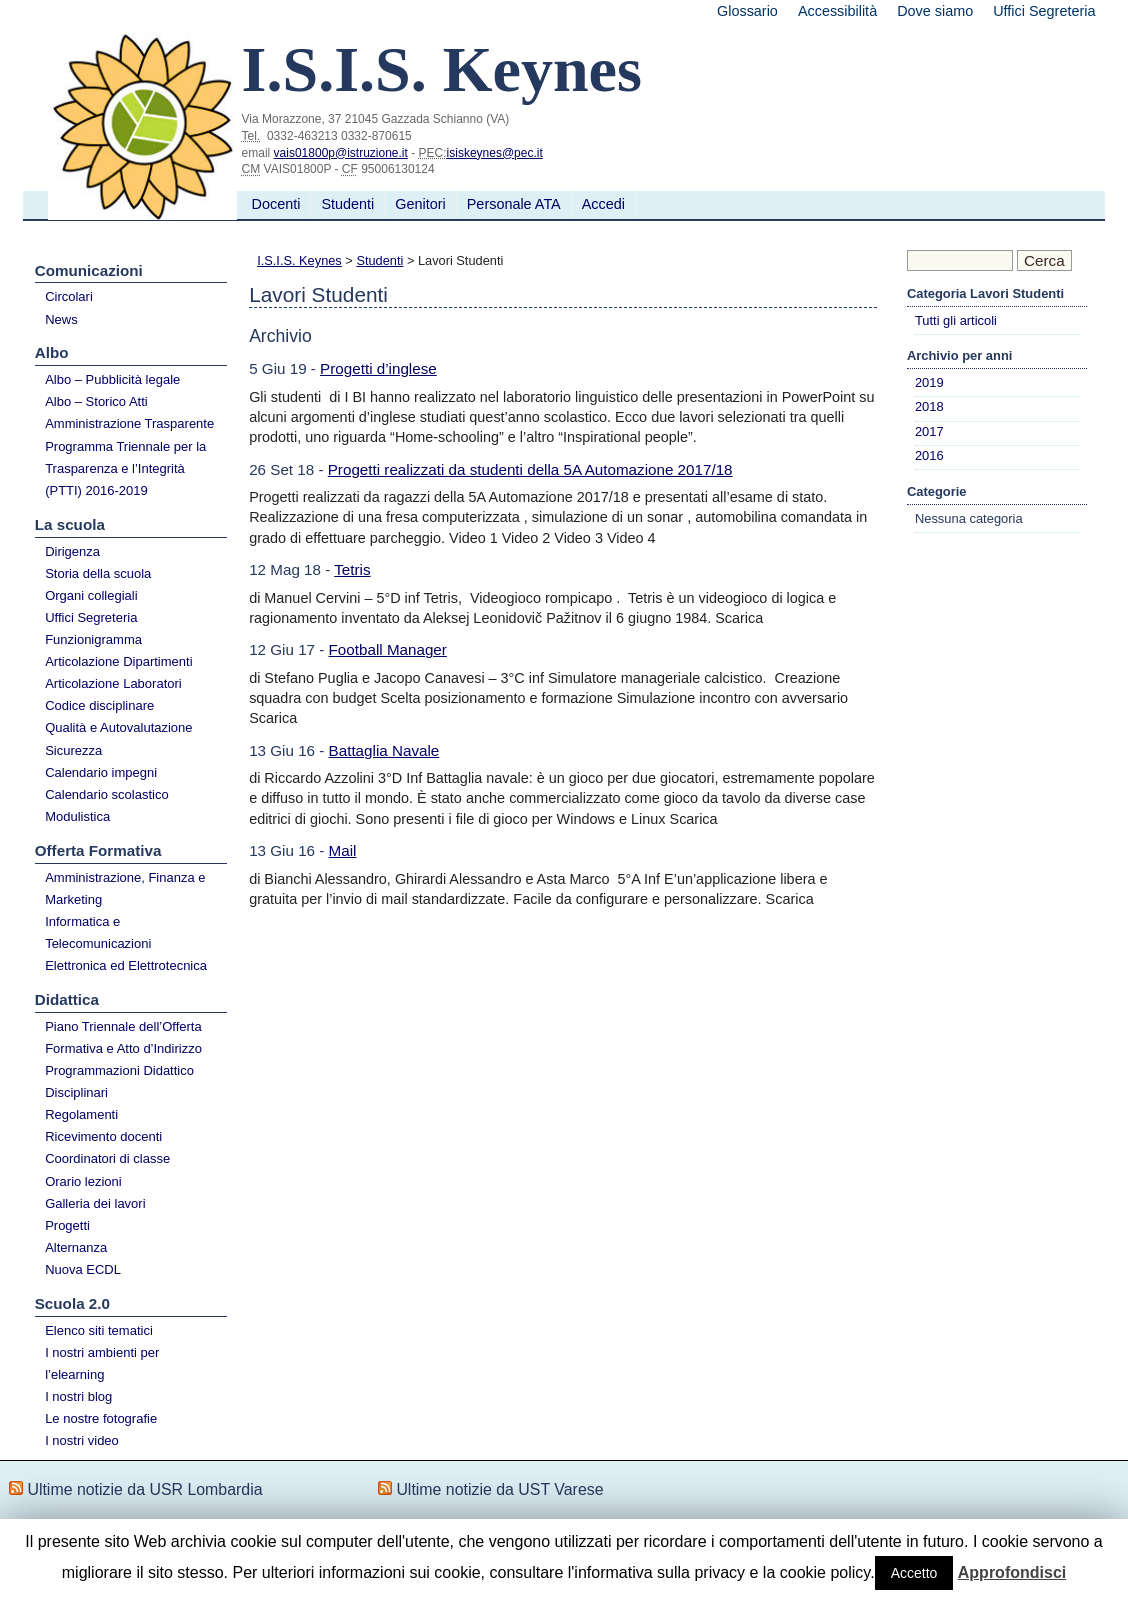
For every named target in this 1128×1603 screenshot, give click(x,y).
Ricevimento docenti (103, 1136)
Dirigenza (72, 551)
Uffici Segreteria (1044, 11)
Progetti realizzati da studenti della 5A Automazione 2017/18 (530, 469)
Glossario (747, 11)
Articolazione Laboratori (113, 683)
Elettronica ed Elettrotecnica (126, 965)
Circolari (69, 296)
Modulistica (77, 816)
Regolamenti (81, 1114)
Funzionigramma (93, 639)
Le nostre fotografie (101, 1418)
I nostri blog (78, 1396)
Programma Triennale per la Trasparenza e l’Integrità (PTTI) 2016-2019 (125, 468)
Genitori (420, 204)
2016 (929, 455)
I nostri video (82, 1440)
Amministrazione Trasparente (129, 423)
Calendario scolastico (107, 794)
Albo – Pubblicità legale (112, 379)
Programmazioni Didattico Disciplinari (119, 1081)
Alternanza (76, 1247)
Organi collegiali (91, 595)
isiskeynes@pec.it (495, 153)
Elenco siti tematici (99, 1330)
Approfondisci (1012, 1572)
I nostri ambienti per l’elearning (102, 1363)
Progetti (67, 1225)
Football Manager (388, 649)
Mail (343, 850)
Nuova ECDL (83, 1269)
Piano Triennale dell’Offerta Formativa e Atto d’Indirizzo (123, 1037)
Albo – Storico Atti (96, 401)
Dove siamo (935, 11)
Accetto (914, 1573)
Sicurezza (73, 750)
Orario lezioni (83, 1181)
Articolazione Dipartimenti (118, 661)
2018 (929, 406)
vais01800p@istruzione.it (341, 153)
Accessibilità (837, 11)
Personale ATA (514, 204)
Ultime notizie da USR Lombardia (144, 1489)
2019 (929, 382)
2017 (929, 431)
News (61, 319)
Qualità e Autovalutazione (118, 727)
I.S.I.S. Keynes (299, 260)
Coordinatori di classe (107, 1158)
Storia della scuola (98, 573)
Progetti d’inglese (378, 368)
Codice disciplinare (99, 705)
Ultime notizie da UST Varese (499, 1489)
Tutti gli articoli (956, 320)
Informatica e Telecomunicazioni (98, 932)
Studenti (347, 204)
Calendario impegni (101, 772)
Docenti (276, 204)
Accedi (603, 204)
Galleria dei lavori (95, 1203)
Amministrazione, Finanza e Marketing (125, 888)
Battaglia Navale (384, 750)
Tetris (352, 569)
